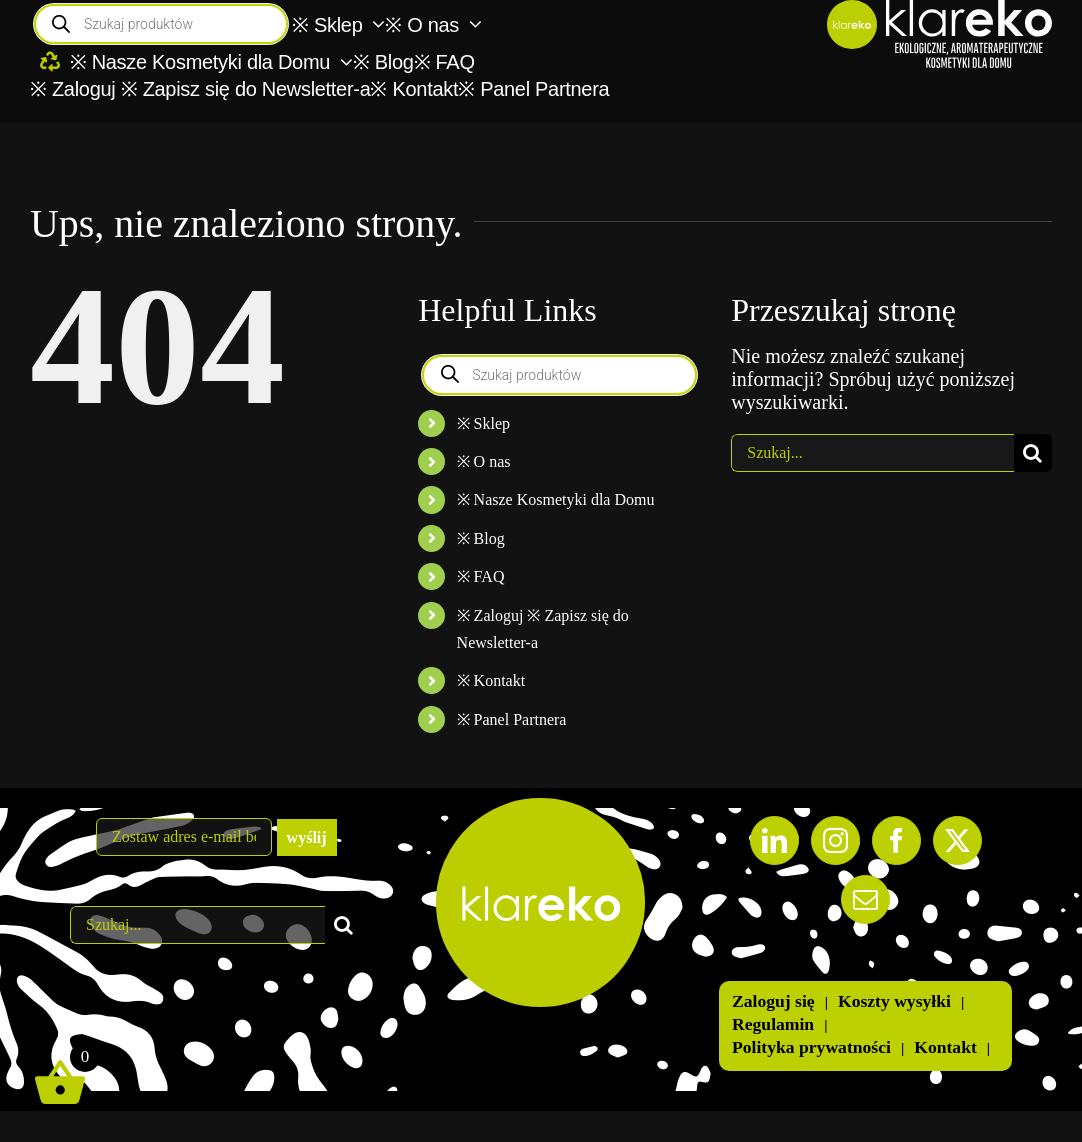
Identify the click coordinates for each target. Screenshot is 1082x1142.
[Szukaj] (1033, 453)
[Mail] (865, 899)
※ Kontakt (491, 680)
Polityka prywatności (811, 1047)
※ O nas (484, 461)
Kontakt (945, 1047)
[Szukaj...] (872, 453)
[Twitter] (957, 840)
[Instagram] (835, 840)
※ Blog (481, 538)
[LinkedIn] (774, 840)
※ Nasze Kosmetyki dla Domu (556, 499)
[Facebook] (896, 840)
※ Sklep (483, 423)
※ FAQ (481, 576)
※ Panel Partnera (512, 719)
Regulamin (773, 1024)
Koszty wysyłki (894, 1001)
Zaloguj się (773, 1001)
